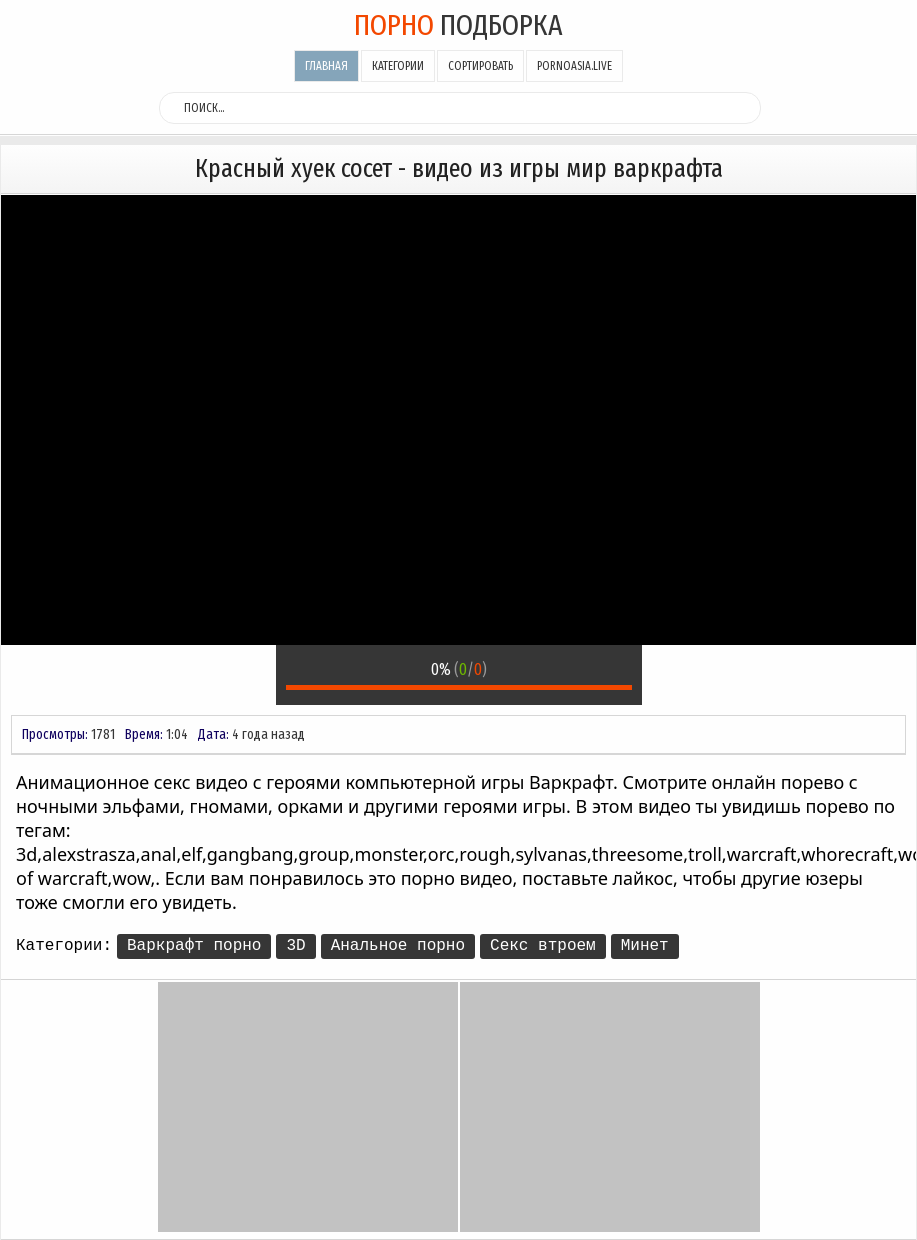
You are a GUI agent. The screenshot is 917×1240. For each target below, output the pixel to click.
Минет (645, 946)
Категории (398, 66)
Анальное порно (398, 946)
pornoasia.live (574, 66)
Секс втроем (543, 946)
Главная (326, 66)
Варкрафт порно (194, 946)
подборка (458, 25)
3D (295, 946)
